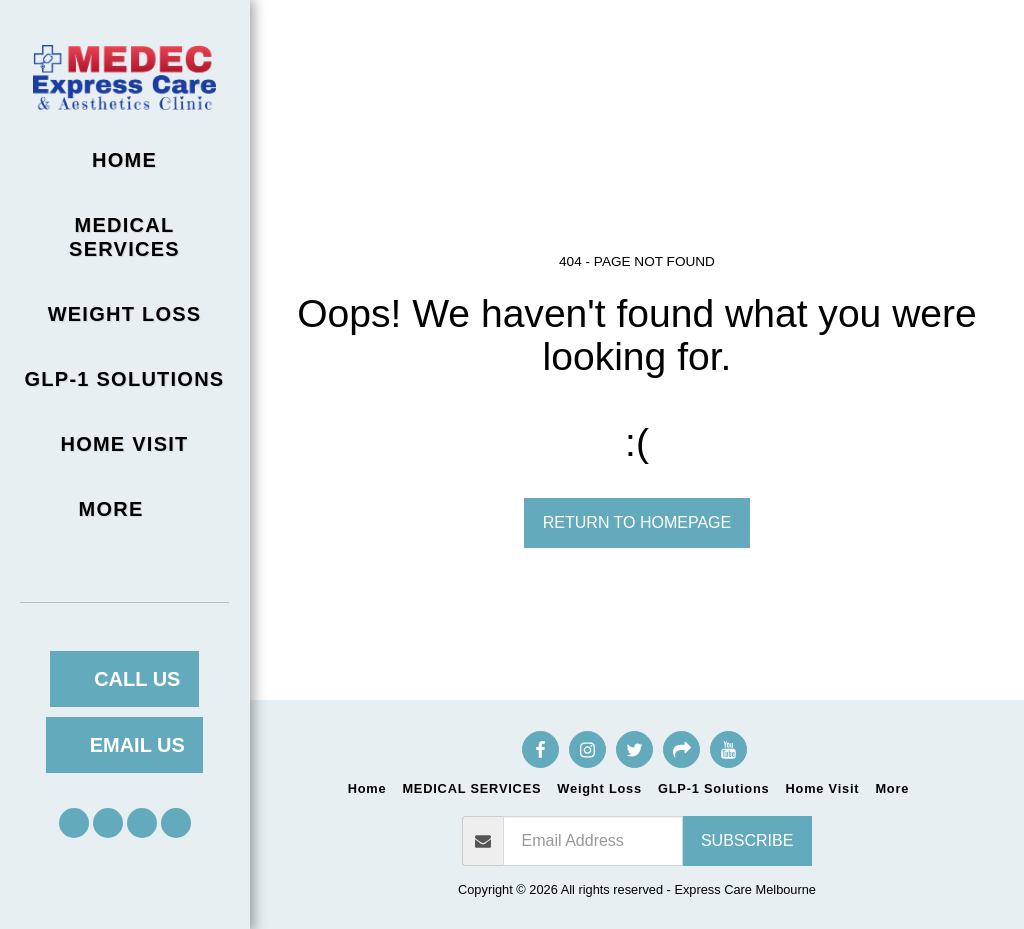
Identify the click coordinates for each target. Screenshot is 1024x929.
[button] (74, 823)
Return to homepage (637, 522)
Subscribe (747, 840)
